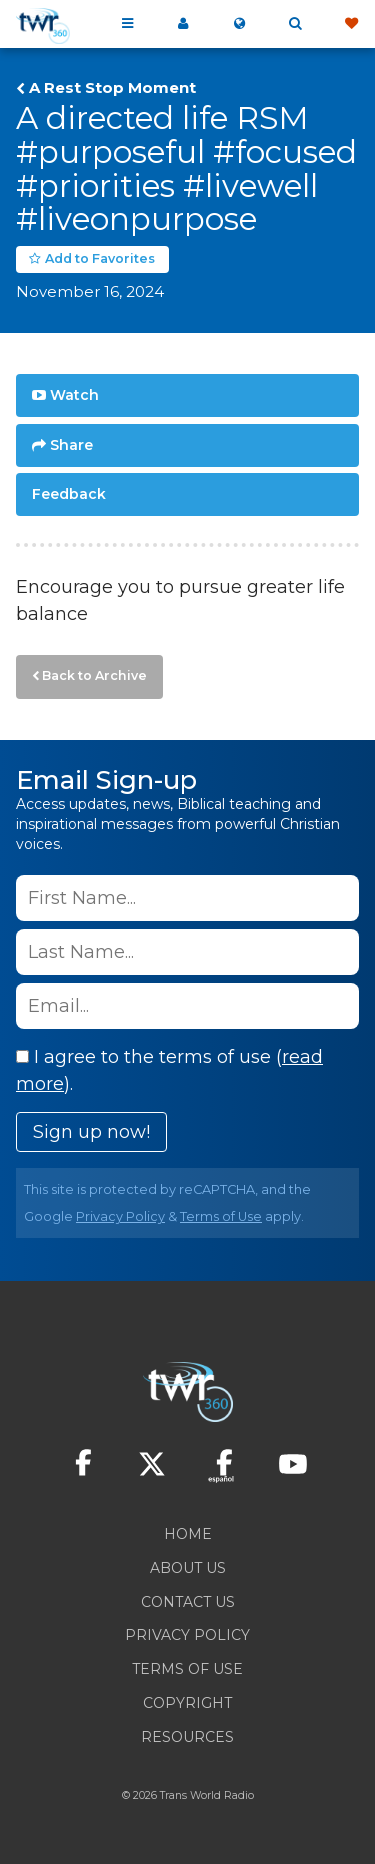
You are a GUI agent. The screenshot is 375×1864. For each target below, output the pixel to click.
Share (71, 445)
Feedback (69, 494)
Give (351, 24)
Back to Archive (94, 675)
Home (188, 1534)
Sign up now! (91, 1132)
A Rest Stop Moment (112, 88)
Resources (187, 1737)
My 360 (183, 24)
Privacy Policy (120, 1216)
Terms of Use (221, 1216)
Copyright (187, 1703)
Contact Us (188, 1602)
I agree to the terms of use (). (169, 1070)
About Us (188, 1568)
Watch (74, 395)
